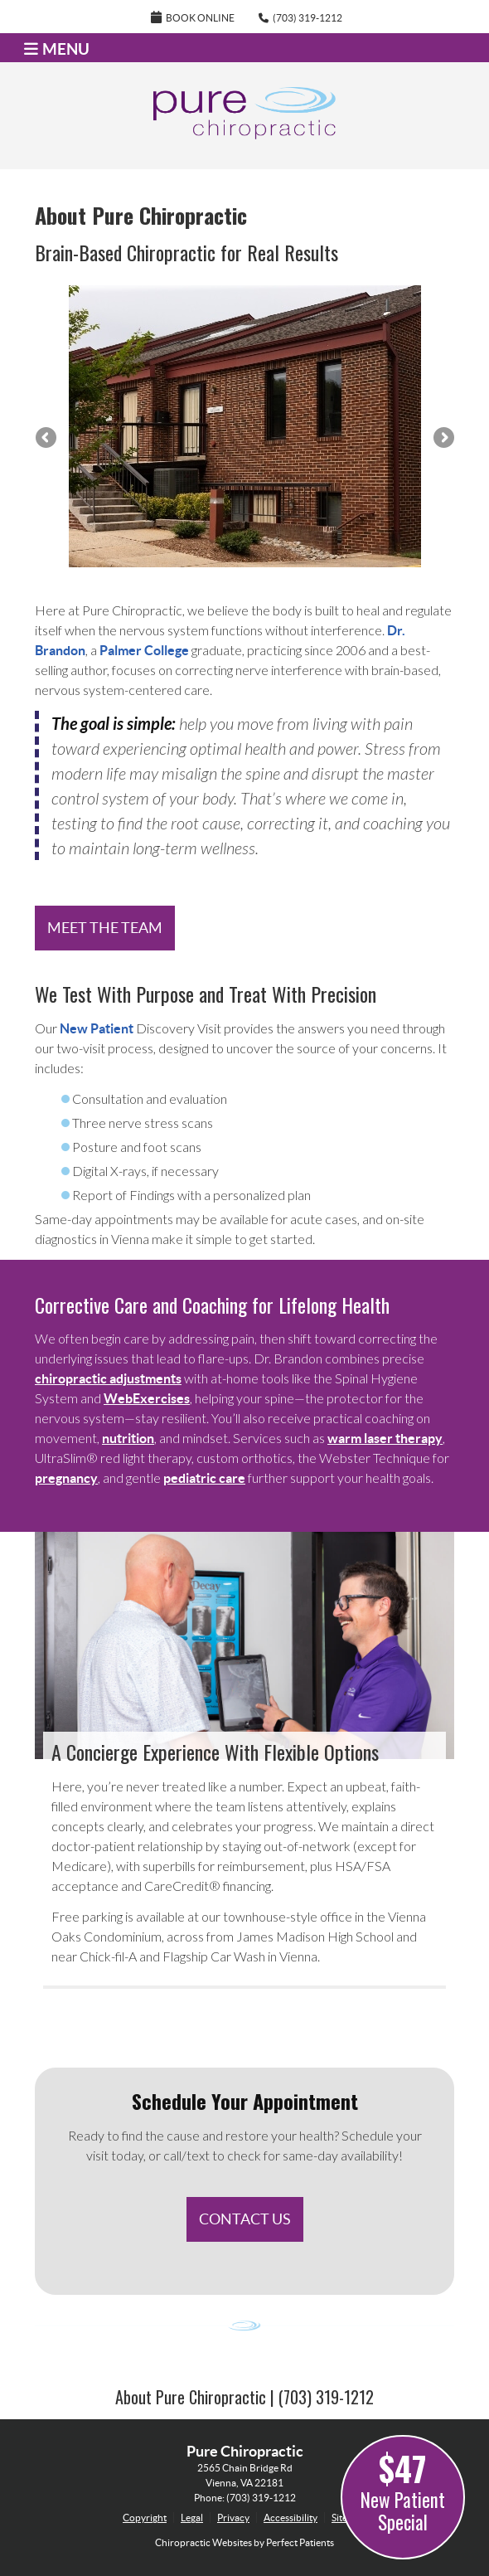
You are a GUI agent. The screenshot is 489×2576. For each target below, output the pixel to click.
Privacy (233, 2517)
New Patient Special (402, 2489)
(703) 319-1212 (307, 17)
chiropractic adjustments (108, 1378)
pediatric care (204, 1477)
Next (442, 438)
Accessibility (290, 2517)
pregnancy (66, 1477)
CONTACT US (245, 2219)
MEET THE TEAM (104, 927)
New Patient (96, 1028)
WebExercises (147, 1398)
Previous (47, 438)
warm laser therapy (385, 1438)
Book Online (193, 17)
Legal (192, 2517)
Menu (57, 49)
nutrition (128, 1438)
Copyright (145, 2517)
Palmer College (144, 650)
